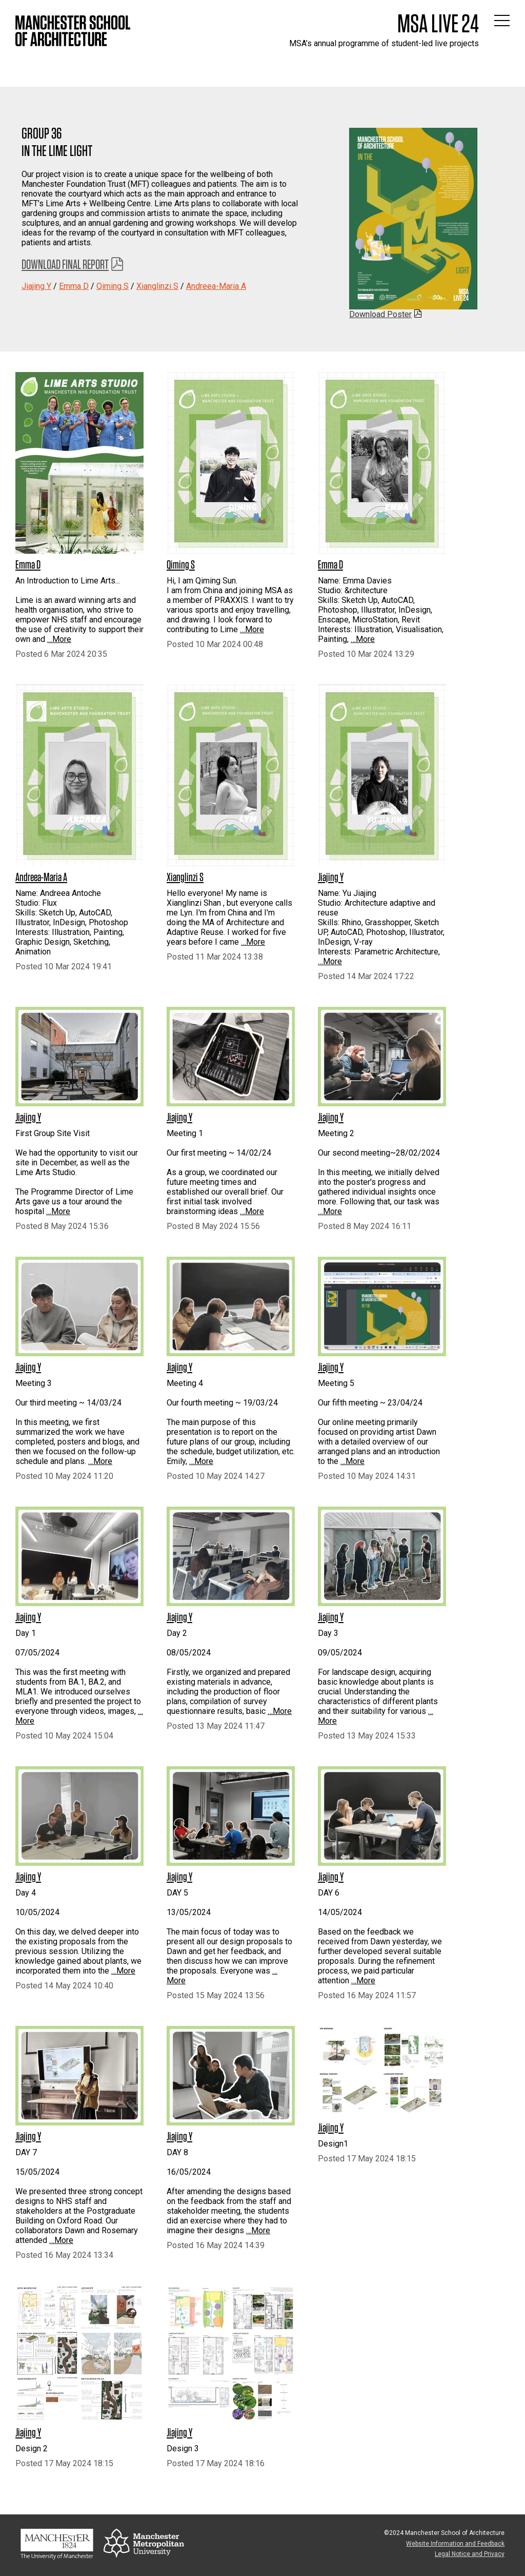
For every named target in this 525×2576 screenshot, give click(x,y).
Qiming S (112, 286)
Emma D (74, 286)
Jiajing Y (36, 286)
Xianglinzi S (157, 286)
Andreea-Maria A (216, 286)
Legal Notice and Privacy (469, 2554)
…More (59, 639)
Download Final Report (65, 264)
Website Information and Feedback (455, 2543)
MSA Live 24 (438, 23)
